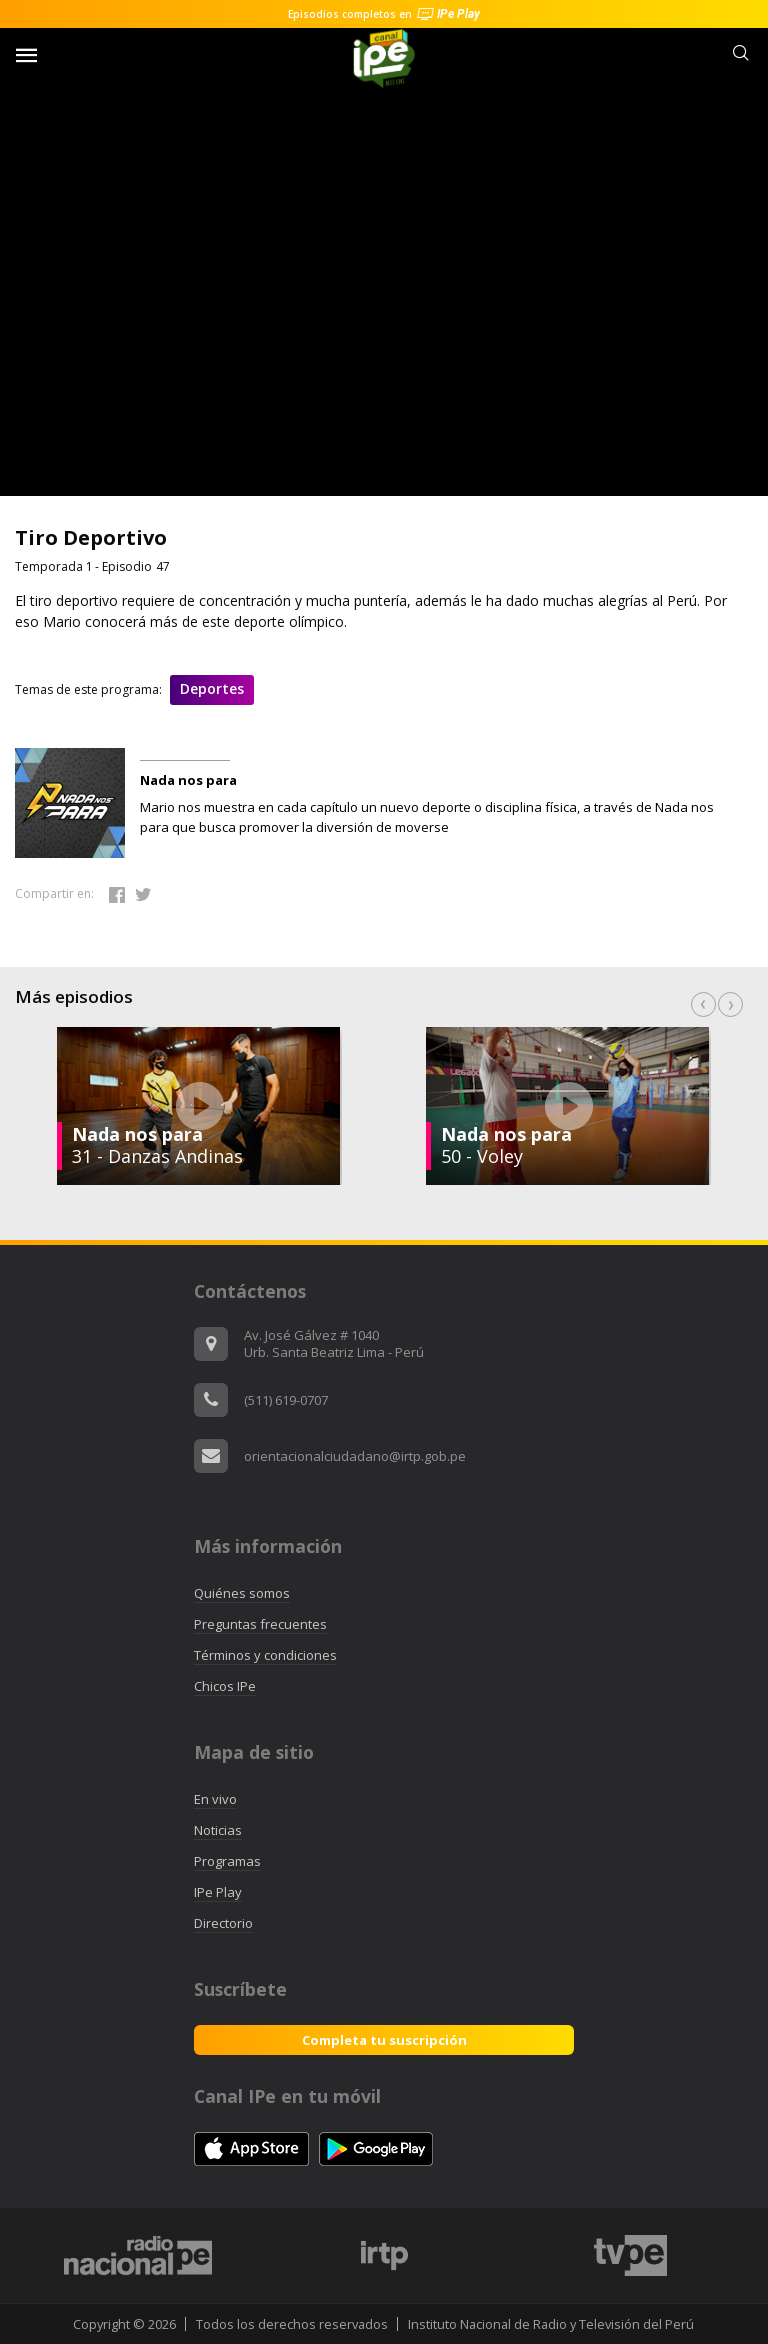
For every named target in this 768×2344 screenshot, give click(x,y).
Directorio (223, 1923)
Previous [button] (703, 1004)
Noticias (218, 1830)
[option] (568, 1106)
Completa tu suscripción (384, 2040)
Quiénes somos (242, 1593)
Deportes (212, 688)
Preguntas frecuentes (260, 1624)
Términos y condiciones (265, 1655)
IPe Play (218, 1892)
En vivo (215, 1799)
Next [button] (730, 1004)
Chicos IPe (225, 1686)
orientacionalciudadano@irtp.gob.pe (355, 1456)
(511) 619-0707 (286, 1400)
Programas (227, 1861)
